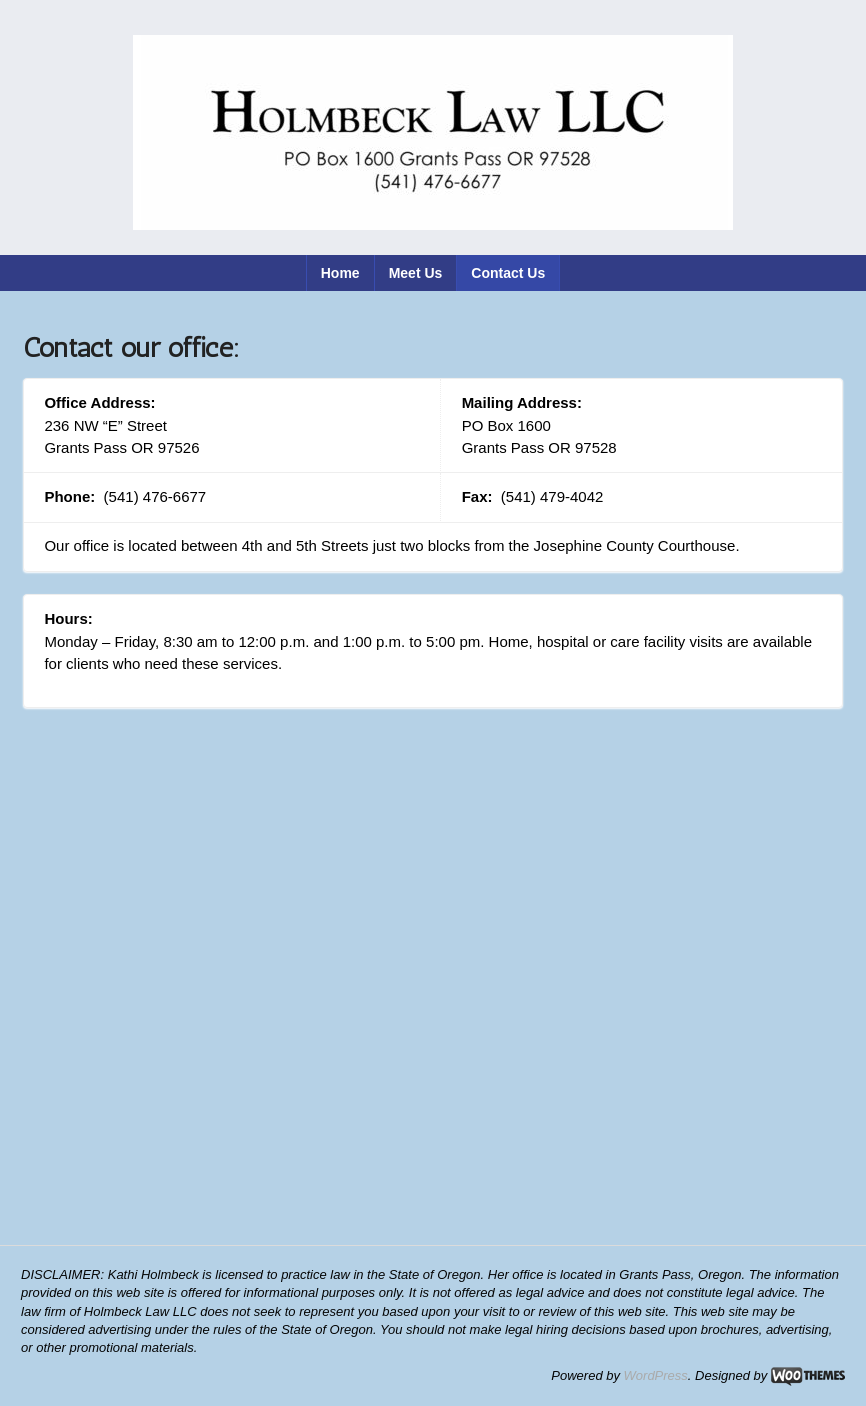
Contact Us (508, 273)
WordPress (656, 1375)
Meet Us (416, 273)
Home (340, 273)
